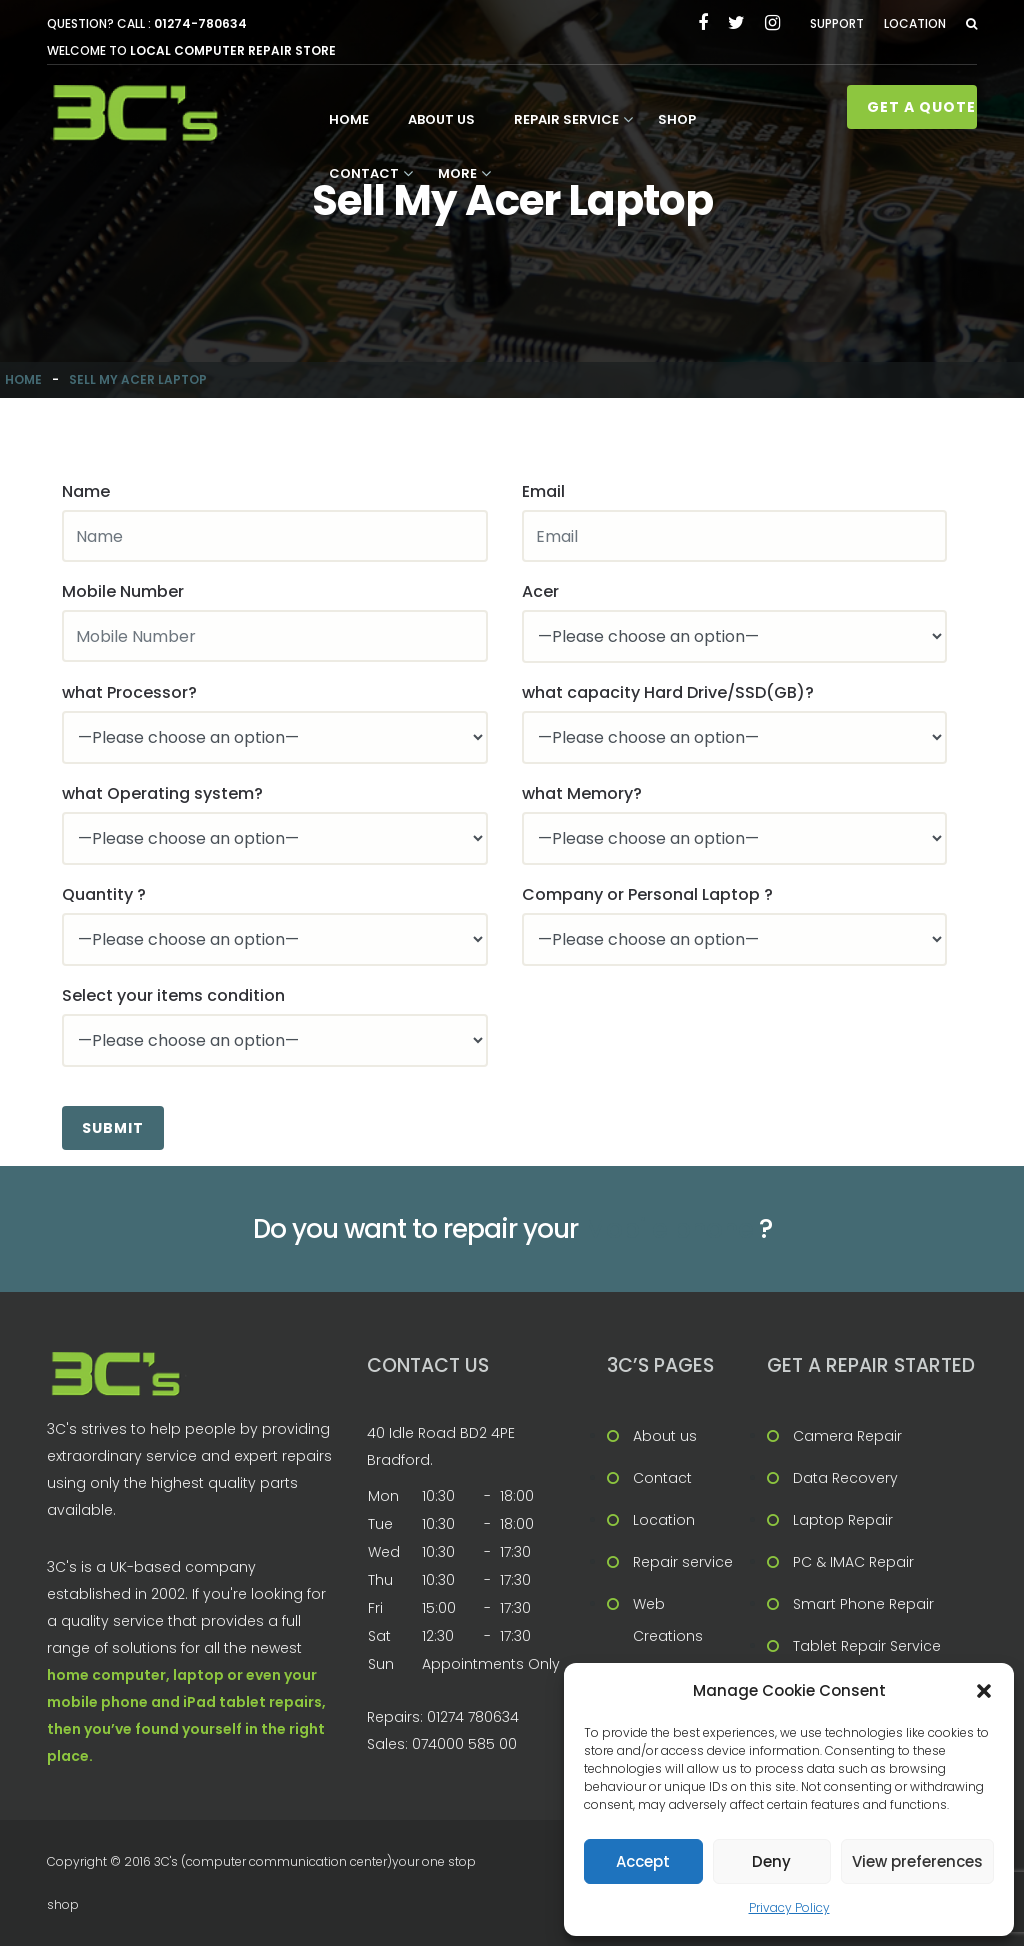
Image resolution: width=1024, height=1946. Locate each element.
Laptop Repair (843, 1520)
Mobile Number (123, 591)
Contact (364, 173)
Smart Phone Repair (863, 1604)
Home (349, 119)
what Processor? (129, 692)
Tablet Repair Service (867, 1646)
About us (441, 119)
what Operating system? (162, 793)
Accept (643, 1861)
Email (543, 491)
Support (837, 23)
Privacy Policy (789, 1907)
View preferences (917, 1861)
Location (915, 23)
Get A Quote (921, 107)
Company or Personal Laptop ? (647, 894)
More (457, 173)
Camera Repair (847, 1436)
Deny (771, 1861)
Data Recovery (845, 1478)
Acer (540, 591)
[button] (984, 1691)
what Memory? (582, 793)
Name (86, 491)
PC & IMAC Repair (853, 1562)
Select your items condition (173, 995)
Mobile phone (668, 1229)
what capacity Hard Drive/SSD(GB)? (668, 692)
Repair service (566, 119)
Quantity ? (104, 894)
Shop (677, 119)
